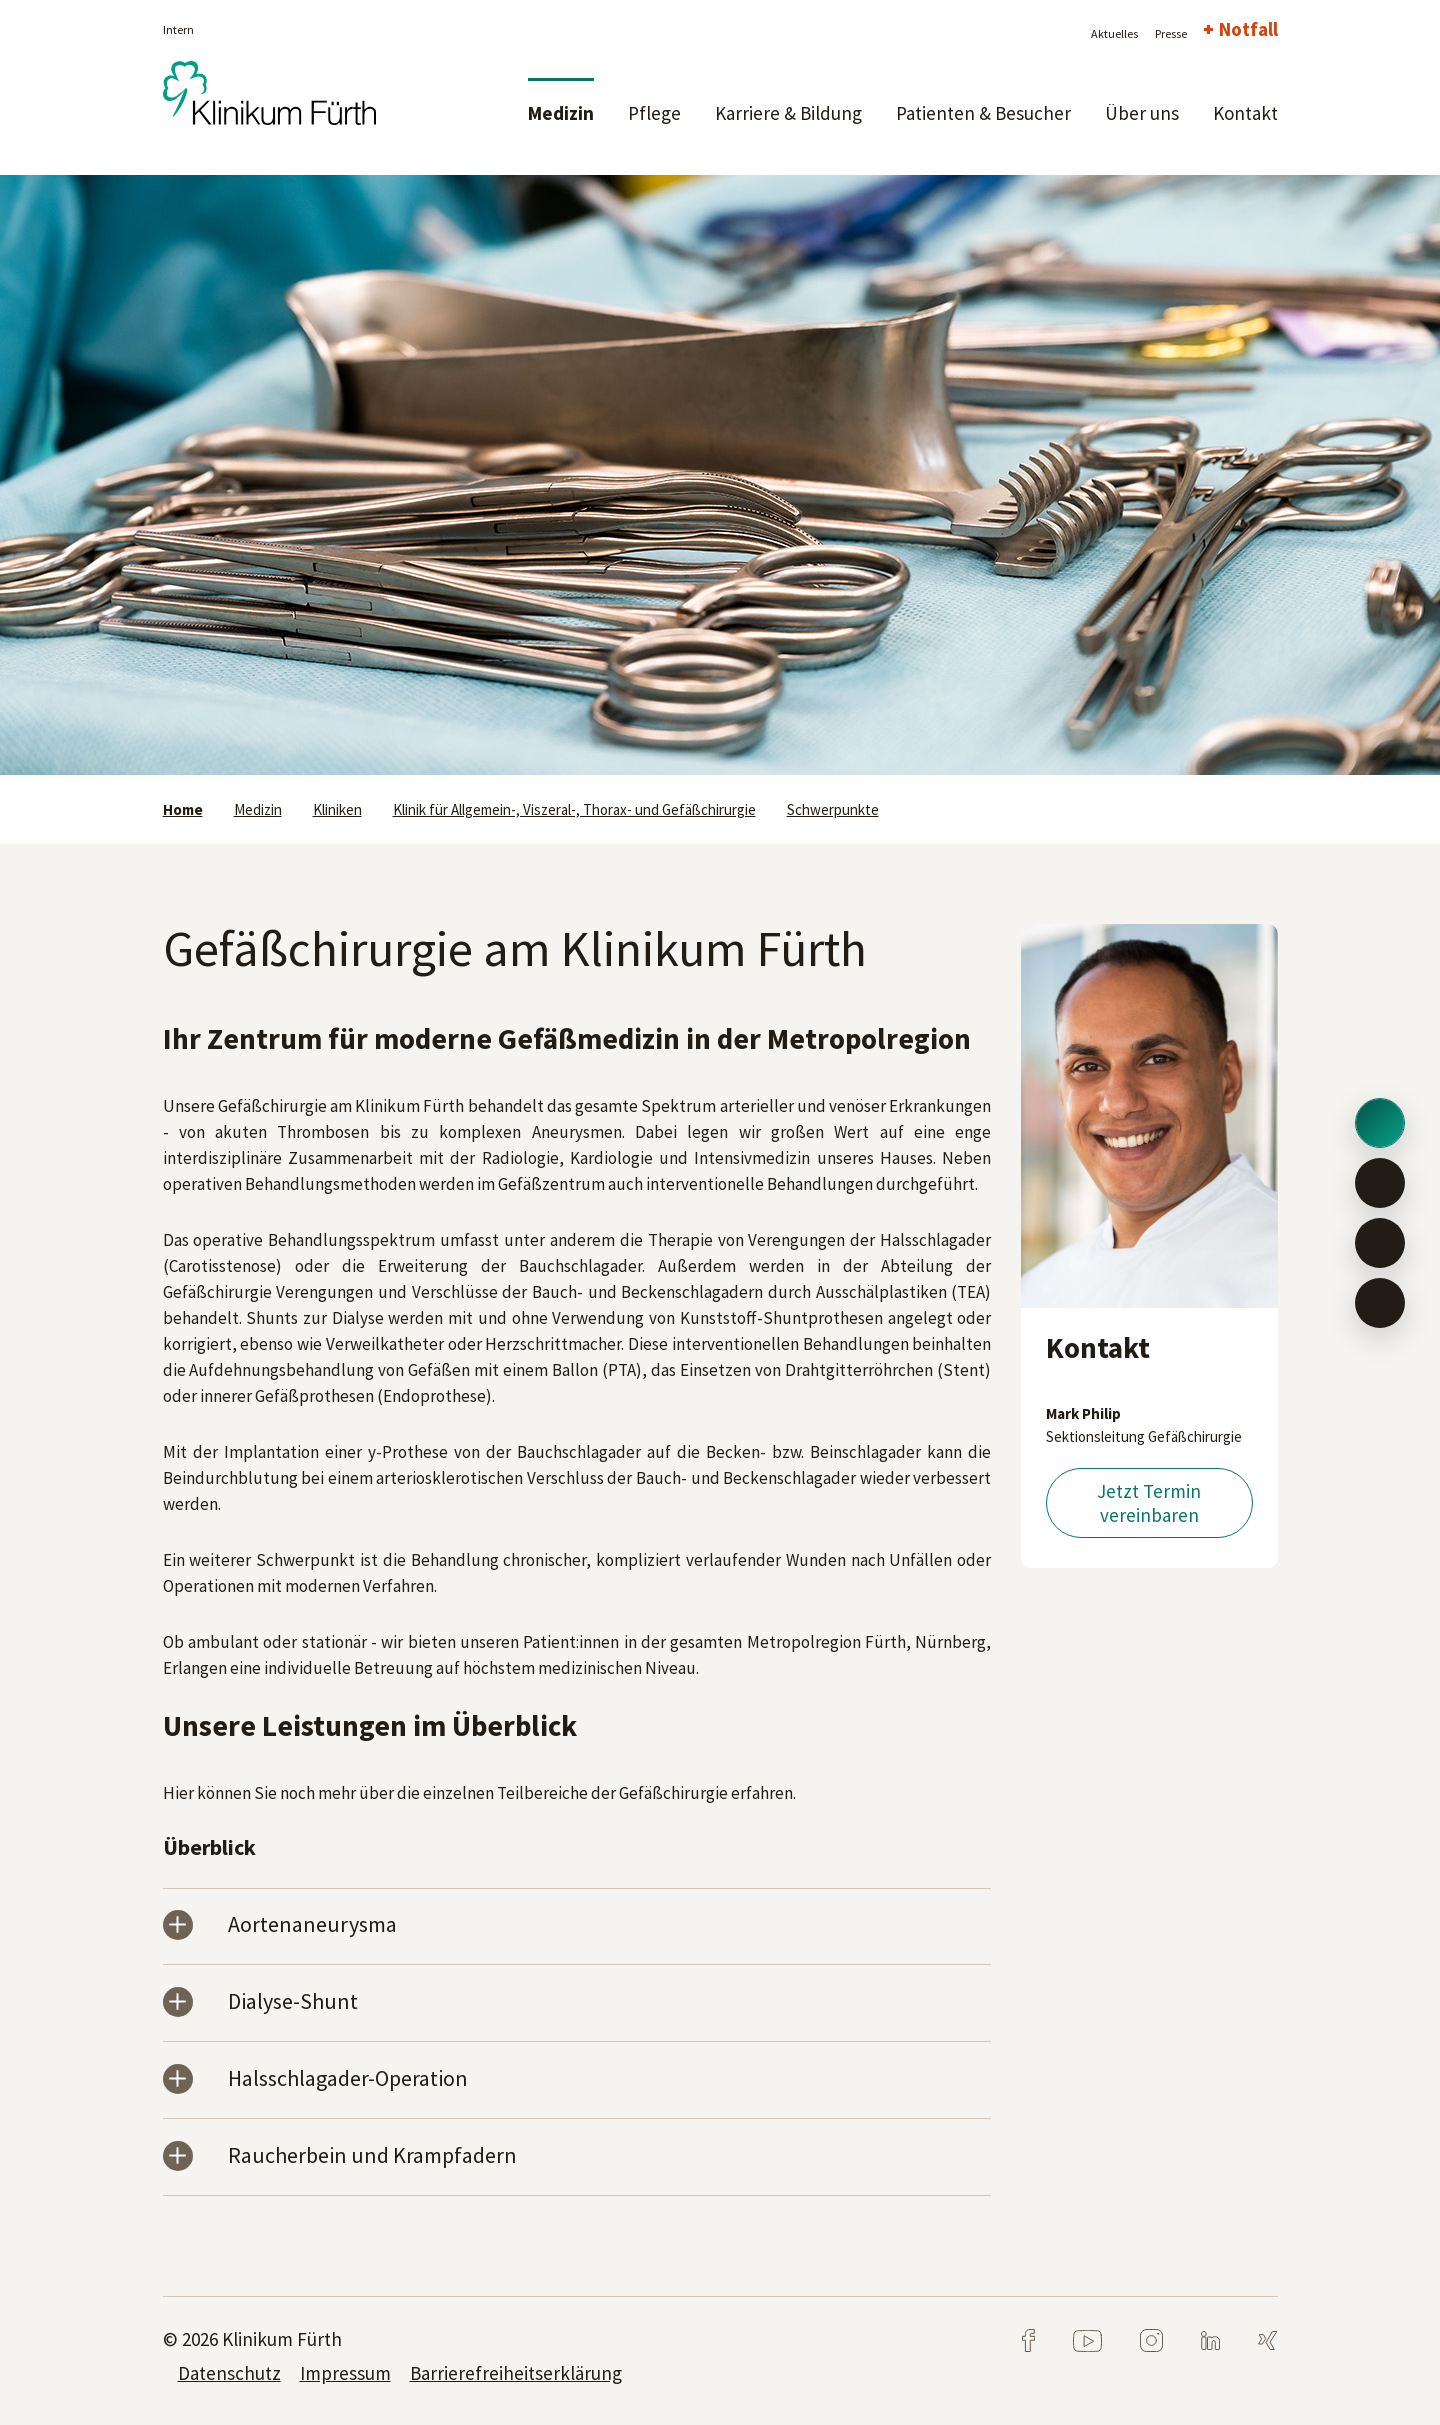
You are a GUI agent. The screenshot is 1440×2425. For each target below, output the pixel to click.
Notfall (1248, 29)
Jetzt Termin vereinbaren (1149, 1503)
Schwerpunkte (833, 809)
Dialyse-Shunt (293, 2002)
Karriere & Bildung (788, 113)
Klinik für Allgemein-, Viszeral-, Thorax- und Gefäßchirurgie (574, 809)
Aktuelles (1114, 33)
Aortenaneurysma (312, 1925)
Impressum (345, 2373)
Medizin (561, 113)
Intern (178, 29)
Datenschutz (229, 2373)
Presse (1171, 33)
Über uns (1142, 113)
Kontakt (1245, 113)
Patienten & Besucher (983, 113)
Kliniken (337, 809)
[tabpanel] (720, 475)
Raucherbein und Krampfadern (372, 2156)
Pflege (654, 113)
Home (183, 809)
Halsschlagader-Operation (348, 2079)
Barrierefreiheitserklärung (516, 2373)
